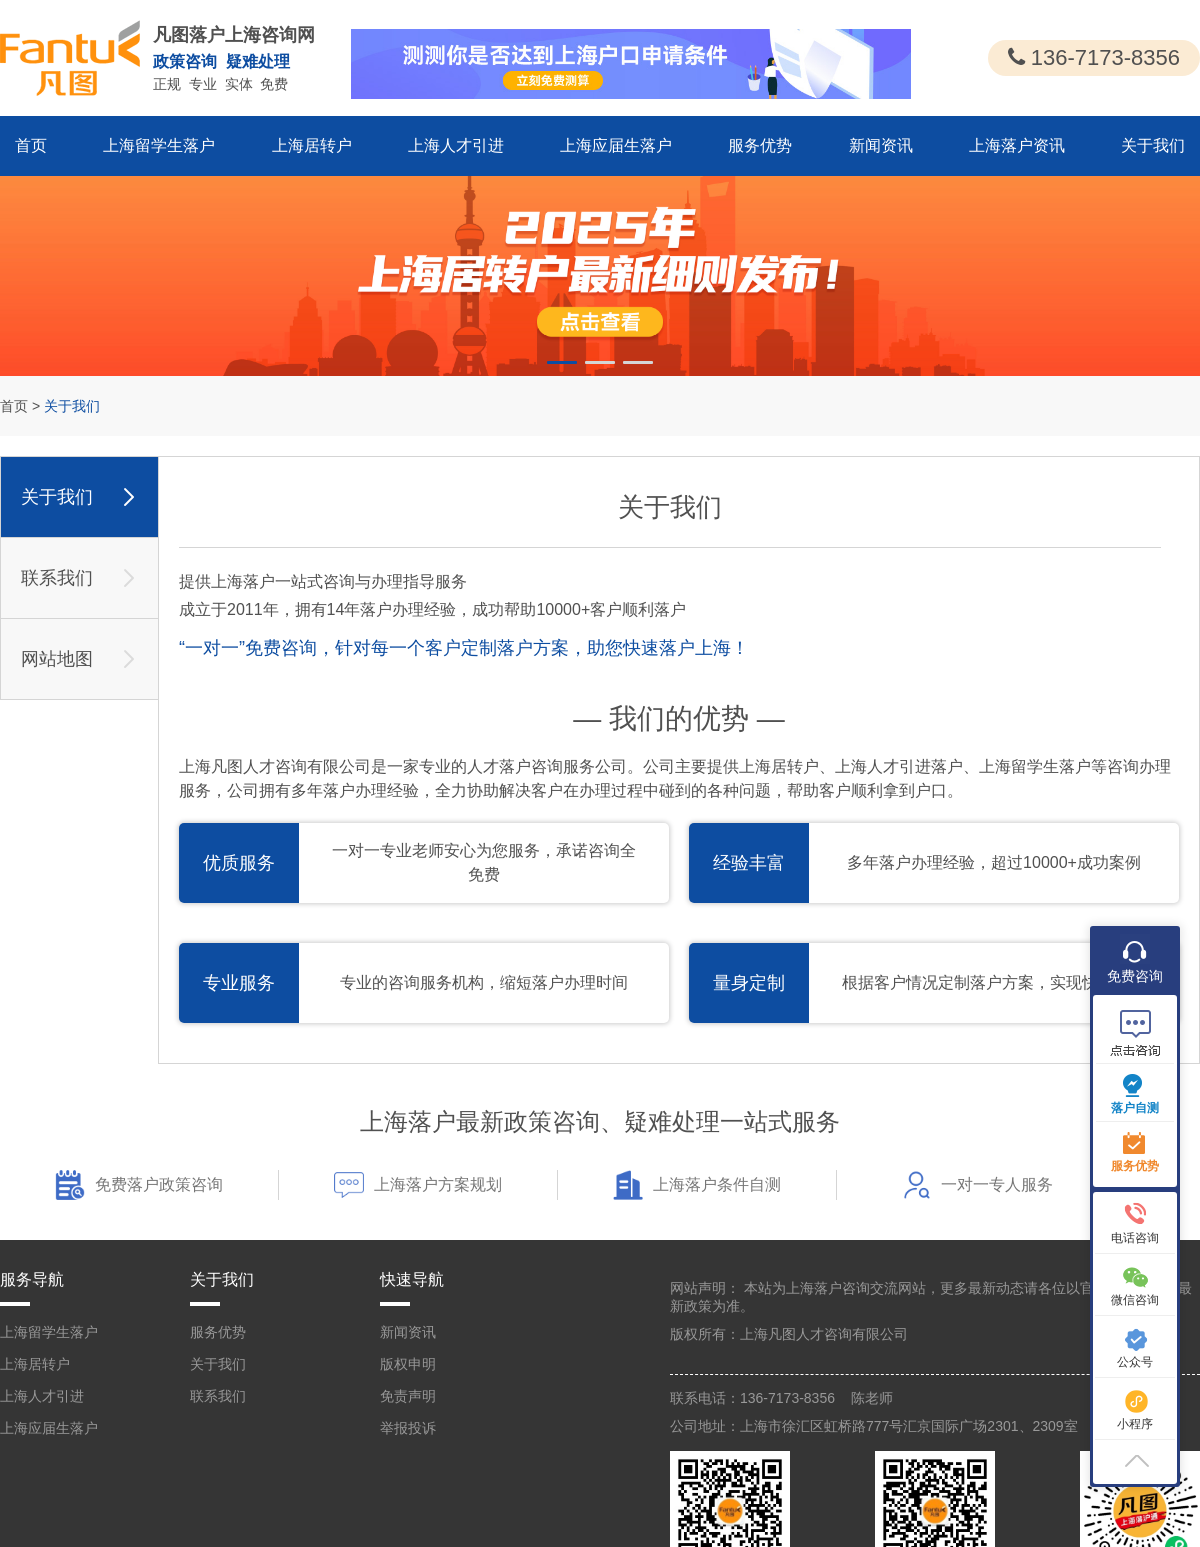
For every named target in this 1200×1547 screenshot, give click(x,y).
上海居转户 (312, 145)
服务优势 (760, 145)
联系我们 (218, 1396)
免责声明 (408, 1396)
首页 (31, 145)
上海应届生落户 (616, 145)
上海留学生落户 (159, 145)
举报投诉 (408, 1428)
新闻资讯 (881, 145)
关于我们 (1153, 145)
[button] (562, 362)
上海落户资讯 (1017, 145)
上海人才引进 (456, 145)
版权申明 (408, 1364)
